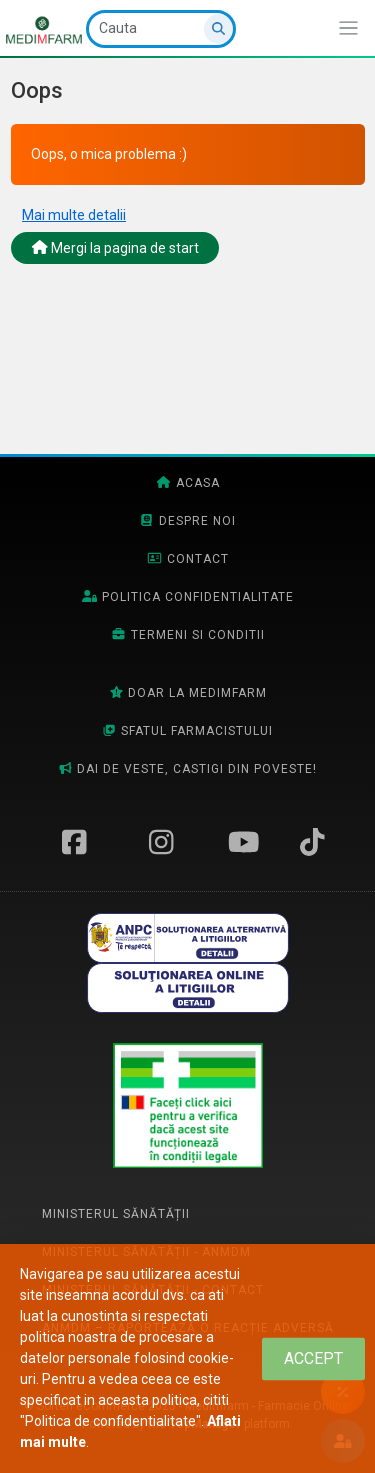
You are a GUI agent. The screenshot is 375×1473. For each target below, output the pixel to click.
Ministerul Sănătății (116, 1214)
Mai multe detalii (74, 215)
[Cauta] (161, 29)
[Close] (313, 1358)
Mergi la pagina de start (115, 248)
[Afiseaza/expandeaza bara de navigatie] (348, 28)
